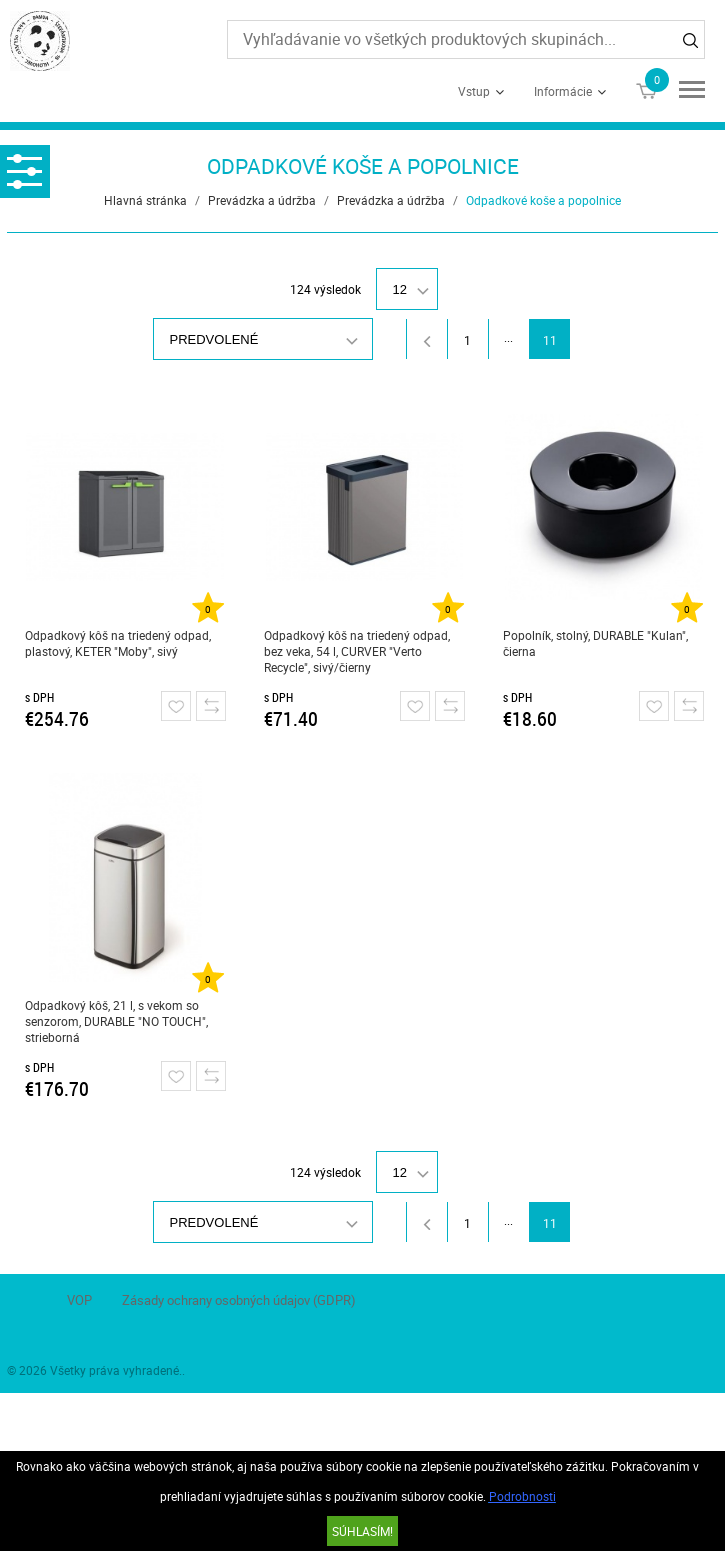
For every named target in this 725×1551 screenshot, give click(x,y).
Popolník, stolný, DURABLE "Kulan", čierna (595, 643)
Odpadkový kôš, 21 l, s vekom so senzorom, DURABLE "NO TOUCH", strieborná (116, 1021)
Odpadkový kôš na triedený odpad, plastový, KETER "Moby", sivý (118, 643)
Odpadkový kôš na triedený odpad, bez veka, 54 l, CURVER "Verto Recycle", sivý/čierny (357, 651)
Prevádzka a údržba (262, 200)
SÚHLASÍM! (362, 1531)
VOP (79, 1300)
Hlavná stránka (145, 200)
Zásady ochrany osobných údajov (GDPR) (239, 1300)
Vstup (474, 91)
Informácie (563, 91)
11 (550, 340)
